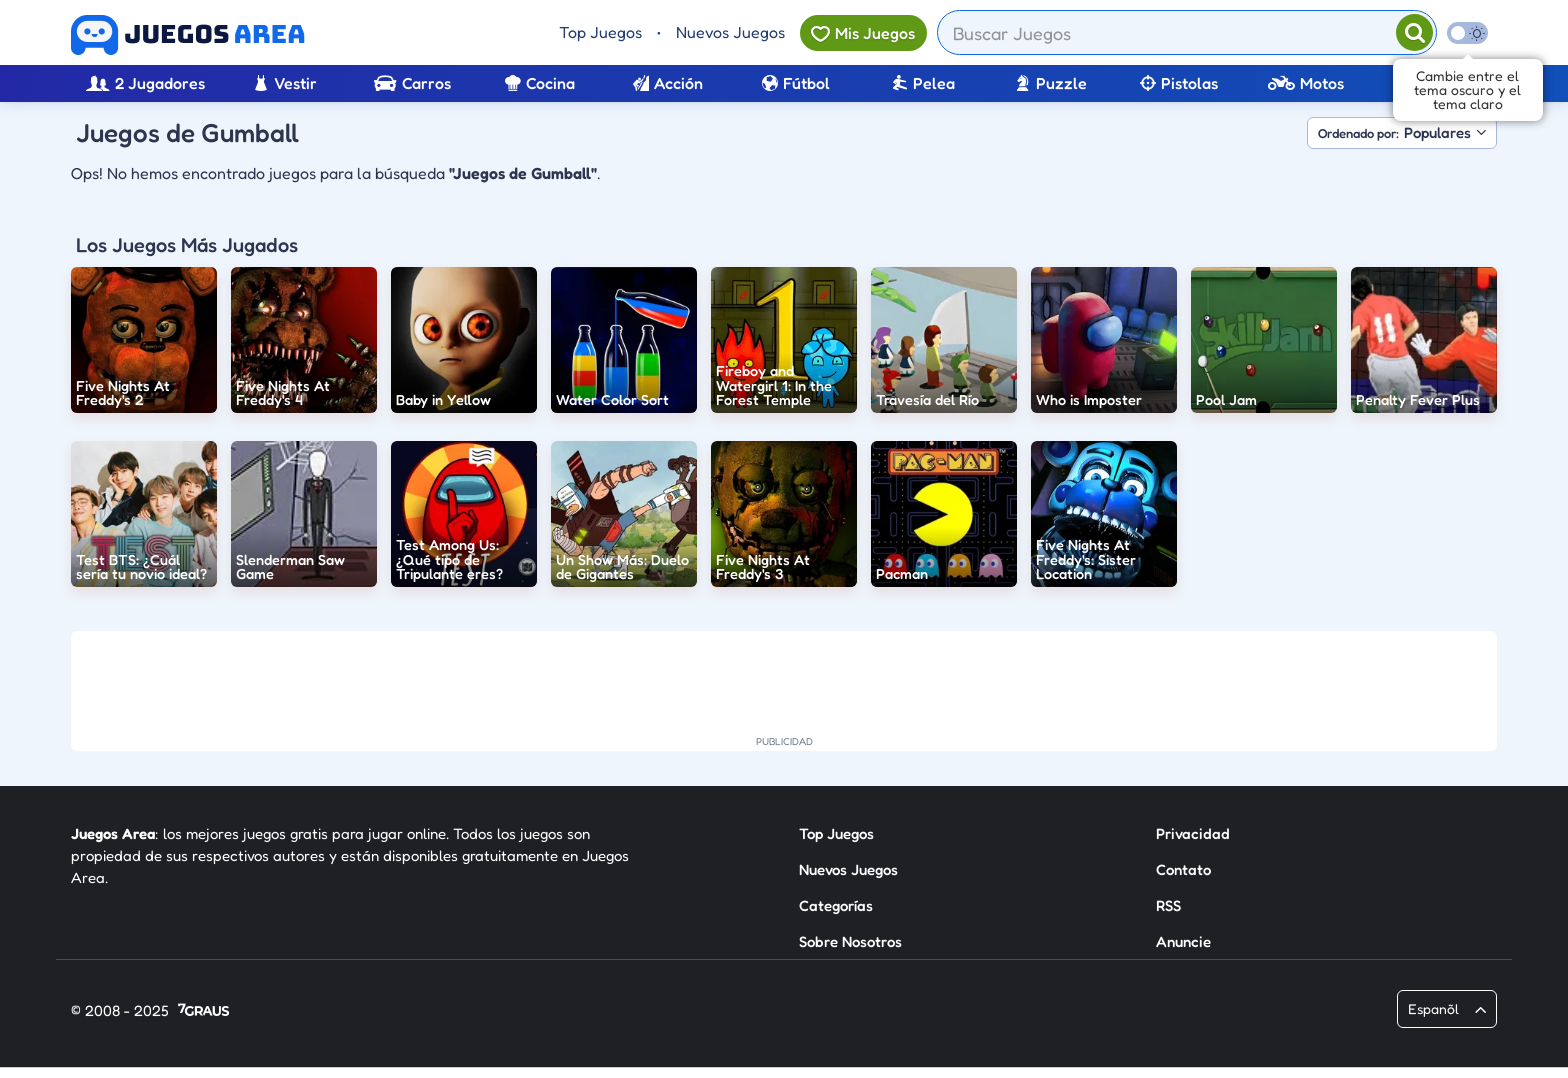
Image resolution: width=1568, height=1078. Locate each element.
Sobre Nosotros (850, 941)
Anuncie (1183, 941)
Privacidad (1193, 833)
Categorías (836, 905)
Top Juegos (600, 32)
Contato (1183, 869)
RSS (1168, 905)
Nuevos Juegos (730, 32)
